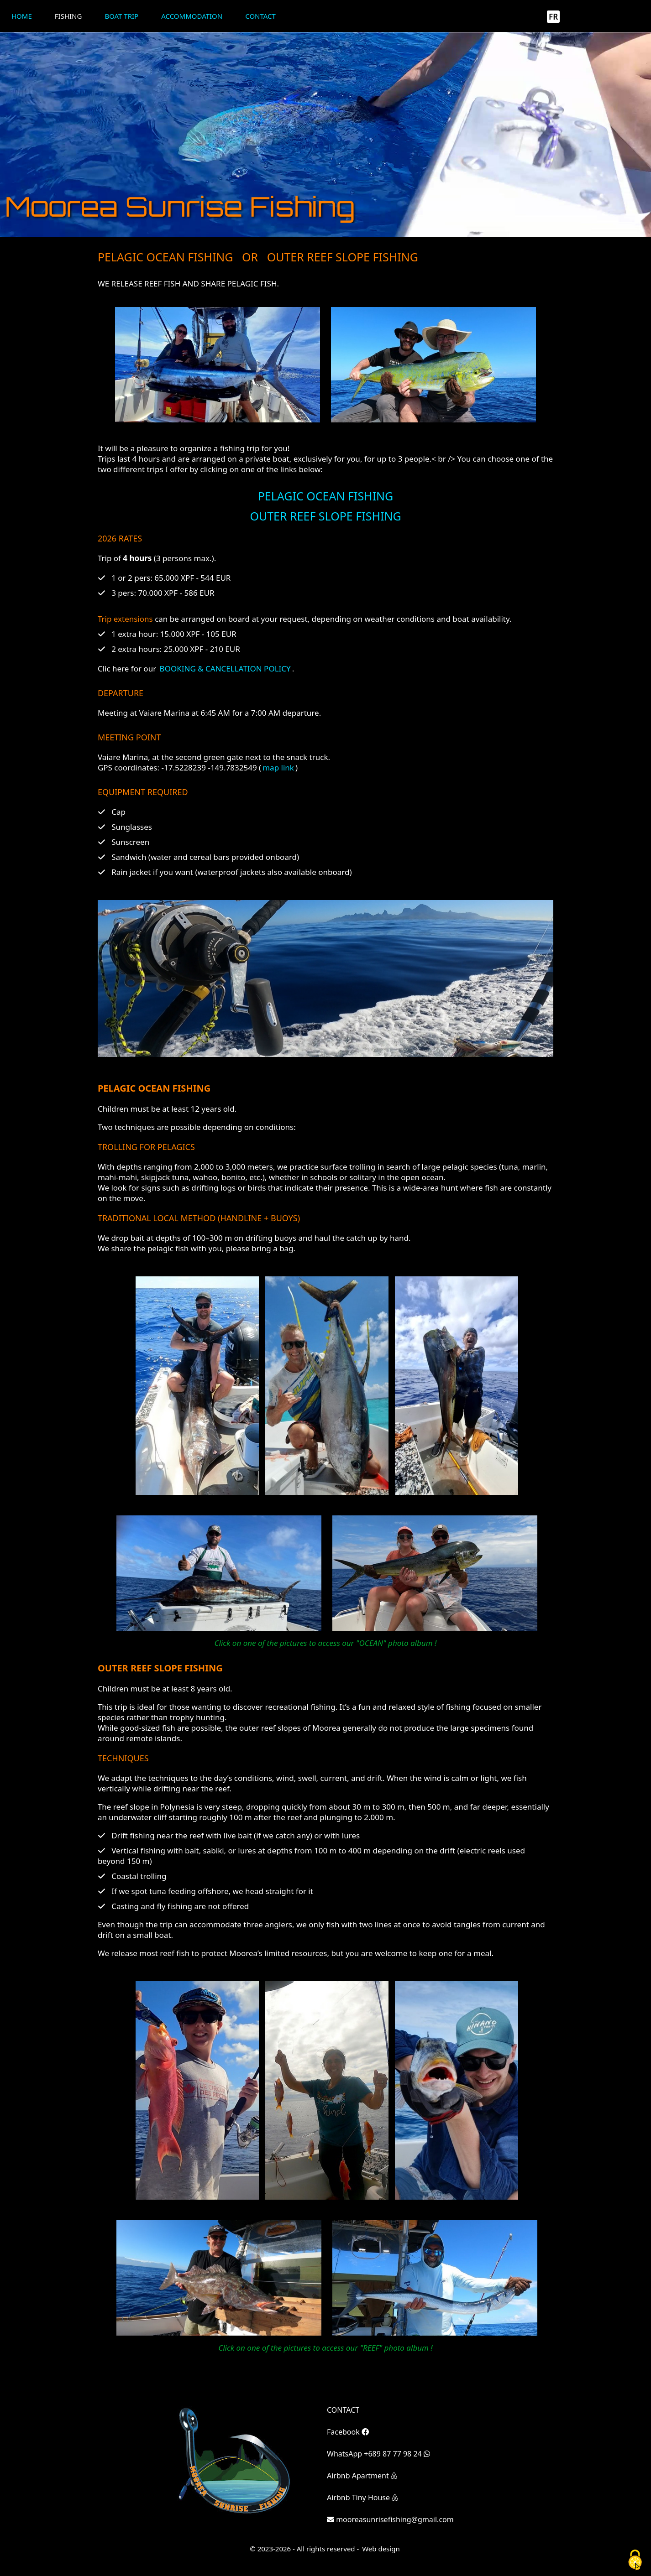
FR (553, 16)
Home (21, 16)
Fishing (68, 16)
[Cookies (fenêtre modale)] (635, 2560)
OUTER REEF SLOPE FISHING (325, 516)
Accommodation (191, 16)
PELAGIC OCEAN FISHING (326, 496)
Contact (260, 16)
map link (278, 767)
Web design (380, 2548)
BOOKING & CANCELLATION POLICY (225, 668)
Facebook (348, 2432)
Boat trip (121, 16)
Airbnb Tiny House (362, 2498)
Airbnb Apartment (362, 2476)
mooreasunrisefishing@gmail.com (390, 2519)
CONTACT (343, 2410)
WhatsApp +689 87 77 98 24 (378, 2454)
